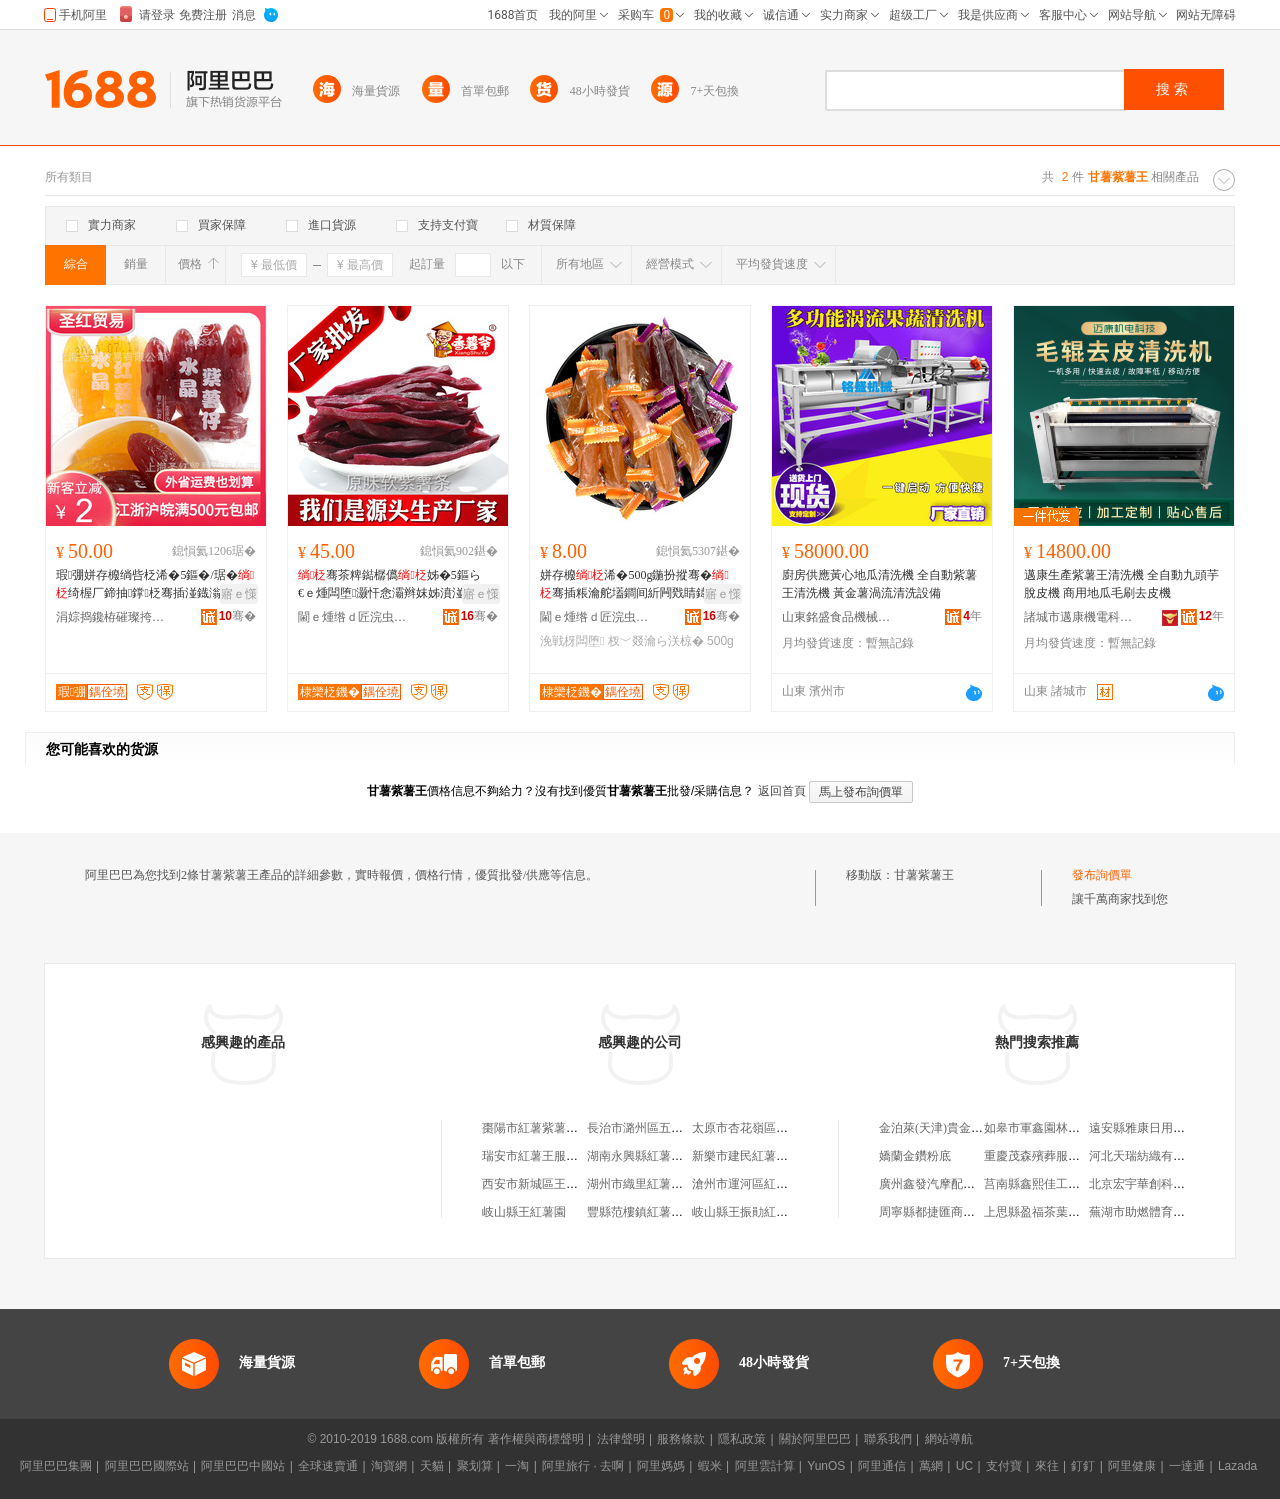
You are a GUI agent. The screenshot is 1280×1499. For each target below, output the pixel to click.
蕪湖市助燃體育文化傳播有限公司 (1179, 1212)
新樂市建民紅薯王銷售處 (758, 1156)
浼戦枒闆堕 (572, 641)
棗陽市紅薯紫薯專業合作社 (554, 1128)
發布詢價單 (1102, 875)
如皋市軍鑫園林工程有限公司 (1062, 1128)
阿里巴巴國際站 (147, 1466)
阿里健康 (1132, 1466)
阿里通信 (882, 1466)
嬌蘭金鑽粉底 (915, 1156)
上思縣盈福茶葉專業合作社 (1056, 1212)
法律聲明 (621, 1439)
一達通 (1187, 1466)
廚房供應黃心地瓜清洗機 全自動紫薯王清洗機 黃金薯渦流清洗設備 (879, 584)
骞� (237, 616)
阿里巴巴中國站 (243, 1466)
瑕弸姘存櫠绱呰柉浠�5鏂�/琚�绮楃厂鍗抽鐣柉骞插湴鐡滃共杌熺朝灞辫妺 (155, 585)
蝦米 (710, 1466)
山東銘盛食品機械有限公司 (837, 617)
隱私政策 (742, 1439)
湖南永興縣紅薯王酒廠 (647, 1156)
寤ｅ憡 (239, 594)
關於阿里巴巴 (815, 1439)
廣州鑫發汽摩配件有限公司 (951, 1184)
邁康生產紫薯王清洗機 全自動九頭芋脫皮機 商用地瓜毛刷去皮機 (1121, 584)
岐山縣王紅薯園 (524, 1212)
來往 (1047, 1466)
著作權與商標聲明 (536, 1439)
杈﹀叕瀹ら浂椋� (656, 641)
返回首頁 (782, 791)
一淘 (517, 1466)
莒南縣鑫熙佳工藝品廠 (1044, 1184)
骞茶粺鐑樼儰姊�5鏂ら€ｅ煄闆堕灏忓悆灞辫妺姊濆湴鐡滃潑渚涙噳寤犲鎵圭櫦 (393, 585)
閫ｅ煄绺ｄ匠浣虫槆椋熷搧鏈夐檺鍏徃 (353, 617)
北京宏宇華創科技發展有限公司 (1173, 1184)
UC (964, 1466)
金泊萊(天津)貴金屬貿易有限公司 (967, 1128)
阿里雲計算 (765, 1466)
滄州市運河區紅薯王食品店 (764, 1184)
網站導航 (949, 1439)
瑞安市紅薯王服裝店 (536, 1156)
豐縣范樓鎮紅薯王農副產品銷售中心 (683, 1212)
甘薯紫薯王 (924, 875)
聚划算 (475, 1466)
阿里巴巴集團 (56, 1466)
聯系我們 (888, 1439)
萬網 (931, 1466)
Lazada (1237, 1466)
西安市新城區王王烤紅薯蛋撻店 (566, 1184)
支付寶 (1004, 1466)
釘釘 (1083, 1466)
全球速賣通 (328, 1466)
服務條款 (681, 1439)
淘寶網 (389, 1466)
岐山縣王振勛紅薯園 (746, 1212)
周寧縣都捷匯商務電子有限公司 (963, 1212)
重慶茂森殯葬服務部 (1038, 1156)
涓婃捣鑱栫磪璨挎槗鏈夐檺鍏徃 (111, 617)
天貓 (432, 1466)
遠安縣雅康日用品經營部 (1155, 1128)
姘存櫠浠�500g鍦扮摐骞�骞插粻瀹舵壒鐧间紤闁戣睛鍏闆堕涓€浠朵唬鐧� (634, 585)
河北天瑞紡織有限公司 (1149, 1156)
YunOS (826, 1466)
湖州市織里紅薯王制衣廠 (653, 1184)
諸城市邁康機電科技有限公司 (1079, 617)
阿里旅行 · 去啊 (583, 1466)
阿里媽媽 (661, 1466)
